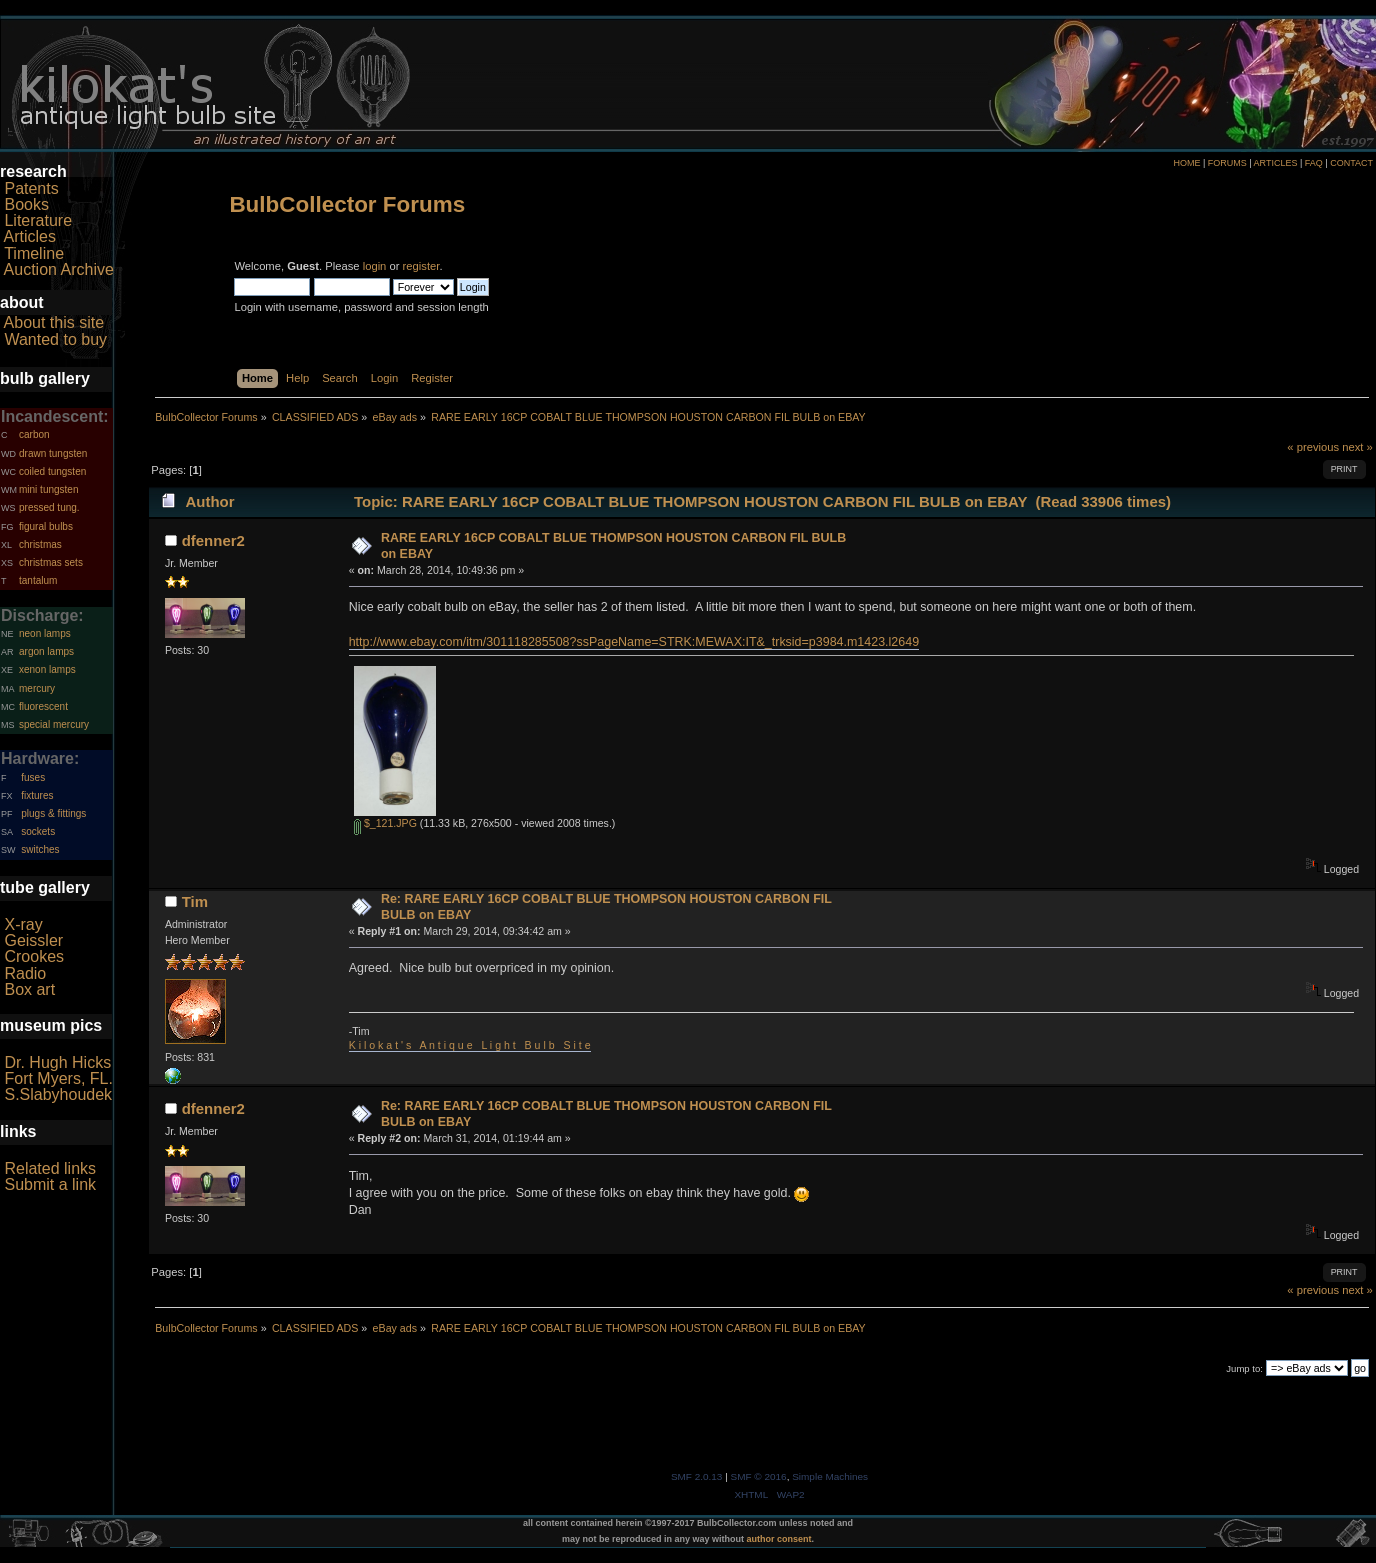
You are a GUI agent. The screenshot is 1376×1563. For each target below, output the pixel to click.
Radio (25, 973)
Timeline (34, 253)
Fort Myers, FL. (58, 1078)
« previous (1313, 447)
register (421, 266)
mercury (37, 688)
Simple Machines (830, 1476)
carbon (34, 434)
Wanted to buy (55, 339)
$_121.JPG (385, 823)
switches (40, 849)
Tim (195, 901)
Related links (50, 1168)
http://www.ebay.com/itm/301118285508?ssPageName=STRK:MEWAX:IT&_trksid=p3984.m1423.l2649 (634, 642)
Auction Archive (59, 269)
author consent (779, 1539)
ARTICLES (1276, 163)
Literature (38, 220)
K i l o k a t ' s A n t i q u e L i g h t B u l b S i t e (470, 1045)
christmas (40, 544)
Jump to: (1244, 1368)
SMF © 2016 (759, 1476)
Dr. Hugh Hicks (57, 1062)
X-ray (23, 924)
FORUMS (1227, 163)
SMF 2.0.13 (697, 1476)
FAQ (1314, 163)
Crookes (34, 956)
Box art (29, 989)
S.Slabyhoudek (58, 1094)
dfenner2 (213, 540)
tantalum (38, 580)
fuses (33, 777)
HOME (1186, 163)
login (375, 266)
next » (1357, 447)
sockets (38, 831)
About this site (54, 322)
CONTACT (1351, 163)
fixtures (37, 795)
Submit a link (50, 1184)
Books (26, 204)
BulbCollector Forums (347, 204)
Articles (30, 236)
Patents (31, 188)
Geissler (33, 940)
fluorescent (43, 706)
